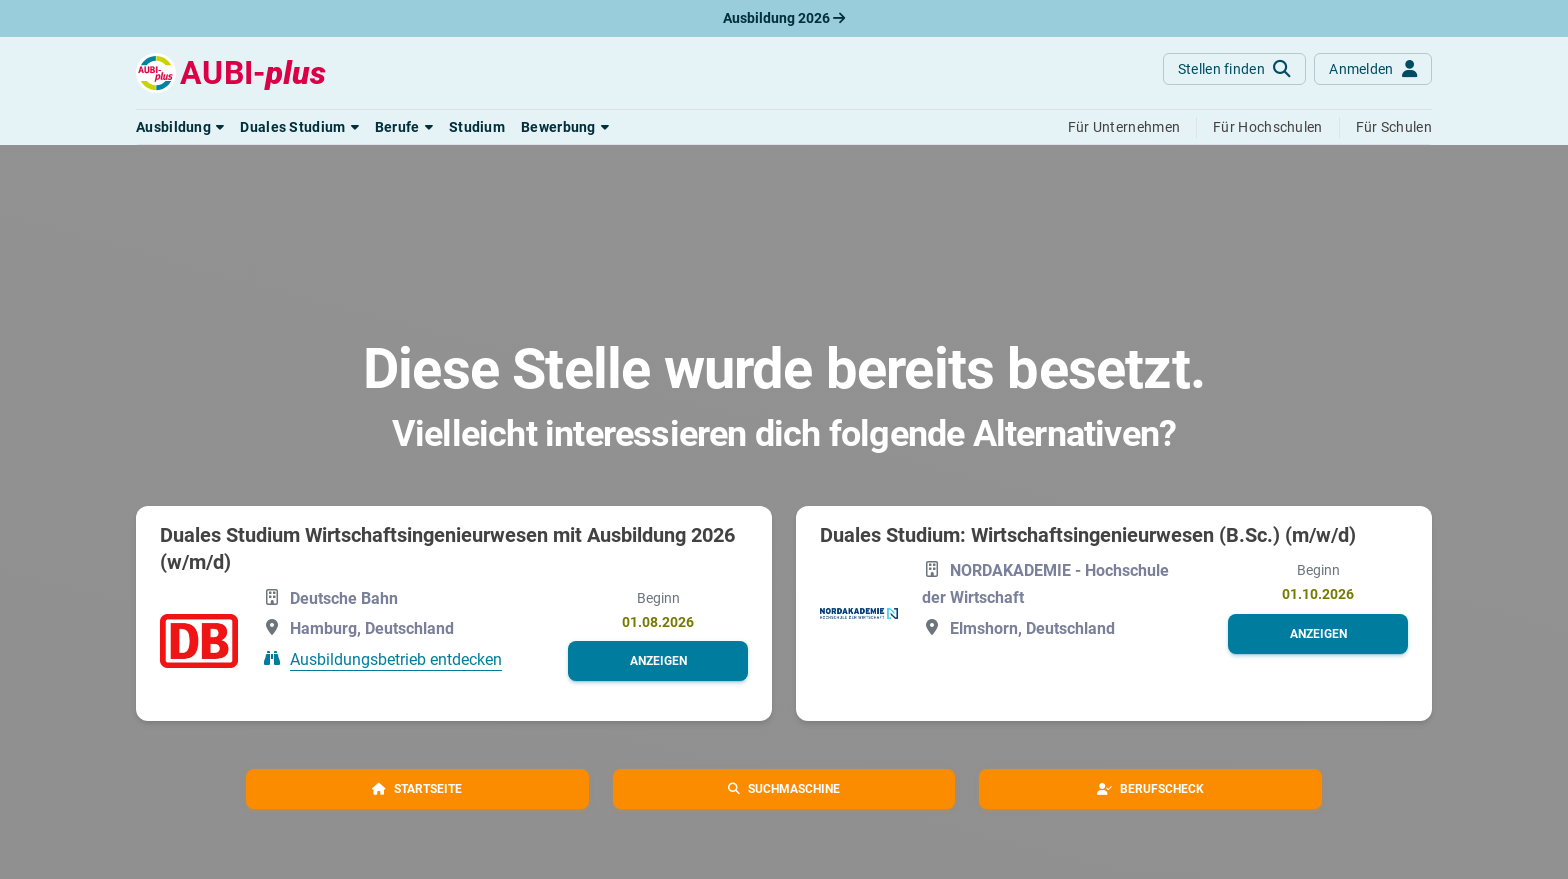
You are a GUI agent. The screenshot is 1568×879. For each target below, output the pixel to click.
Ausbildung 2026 (784, 18)
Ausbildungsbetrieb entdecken (396, 659)
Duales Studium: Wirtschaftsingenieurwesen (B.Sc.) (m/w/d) (1088, 535)
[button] (180, 127)
